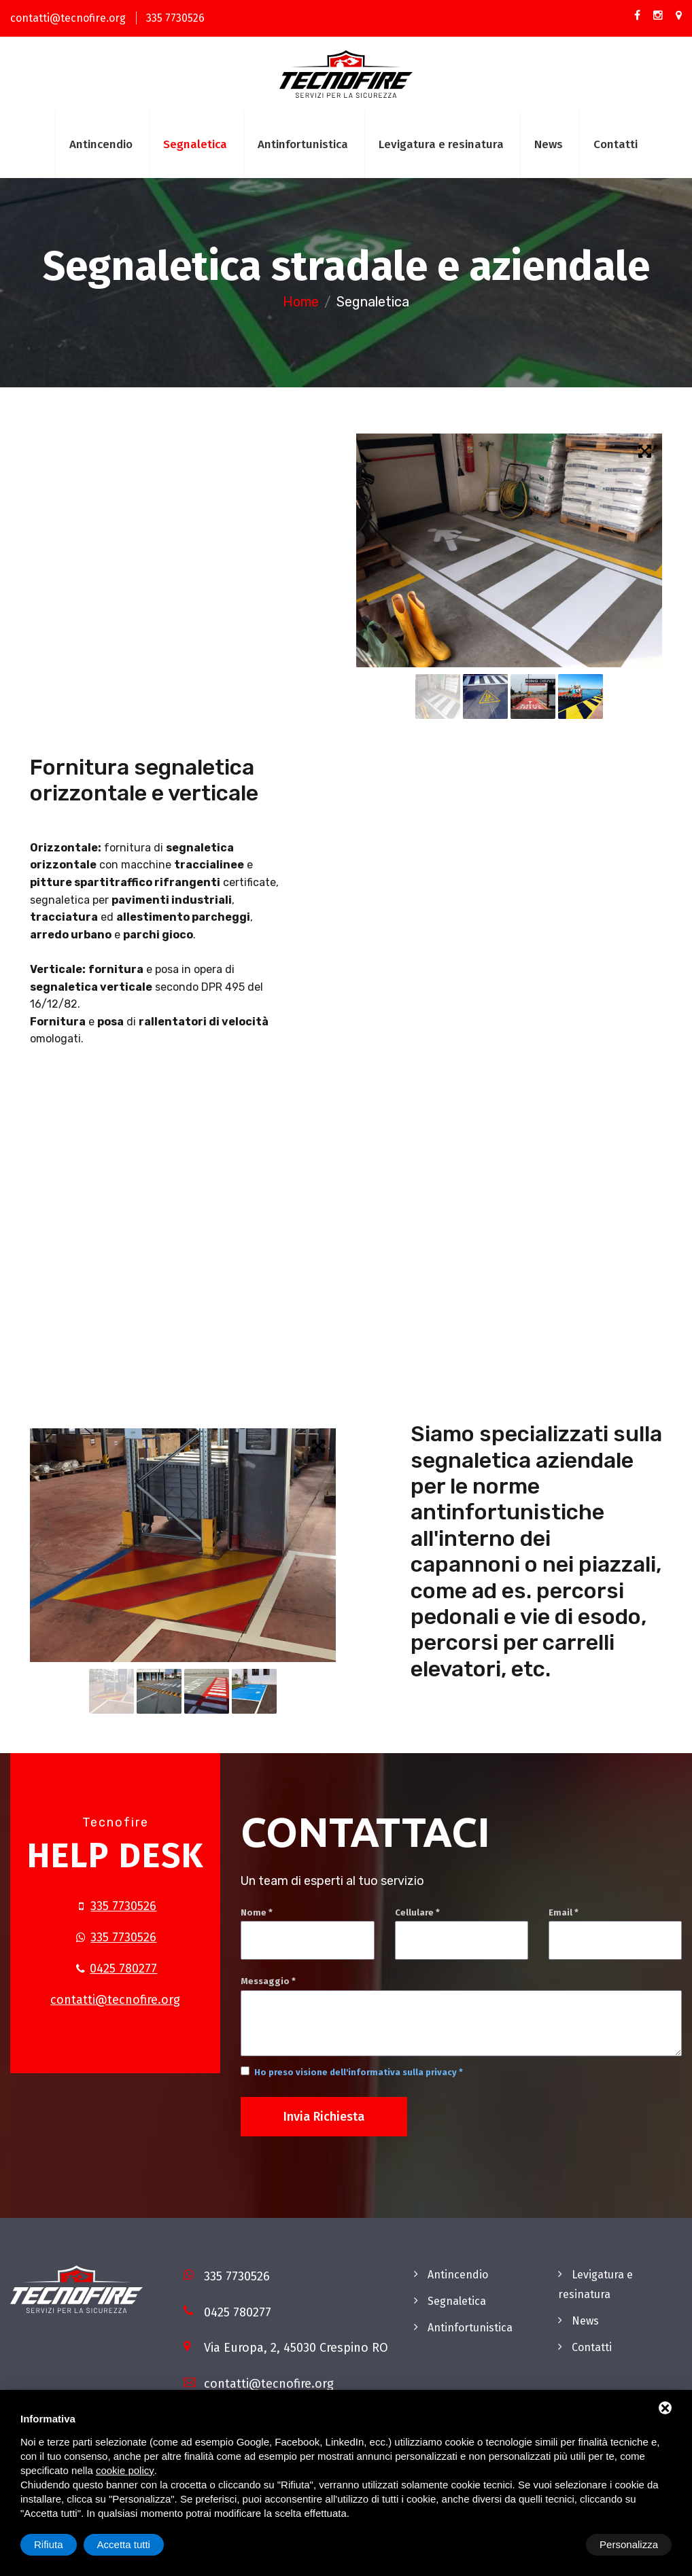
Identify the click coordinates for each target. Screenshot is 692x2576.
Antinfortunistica (303, 144)
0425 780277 (123, 1968)
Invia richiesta (323, 2116)
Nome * (257, 1912)
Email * (563, 1912)
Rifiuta (556, 2544)
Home (301, 302)
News (548, 144)
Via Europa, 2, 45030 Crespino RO (296, 2347)
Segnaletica (195, 144)
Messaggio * (268, 1981)
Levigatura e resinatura (441, 144)
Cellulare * (417, 1912)
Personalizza (63, 2544)
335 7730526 (175, 18)
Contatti (615, 144)
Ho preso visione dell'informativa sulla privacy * (358, 2072)
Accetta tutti (631, 2544)
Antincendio (101, 144)
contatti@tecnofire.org (68, 18)
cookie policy (125, 2470)
